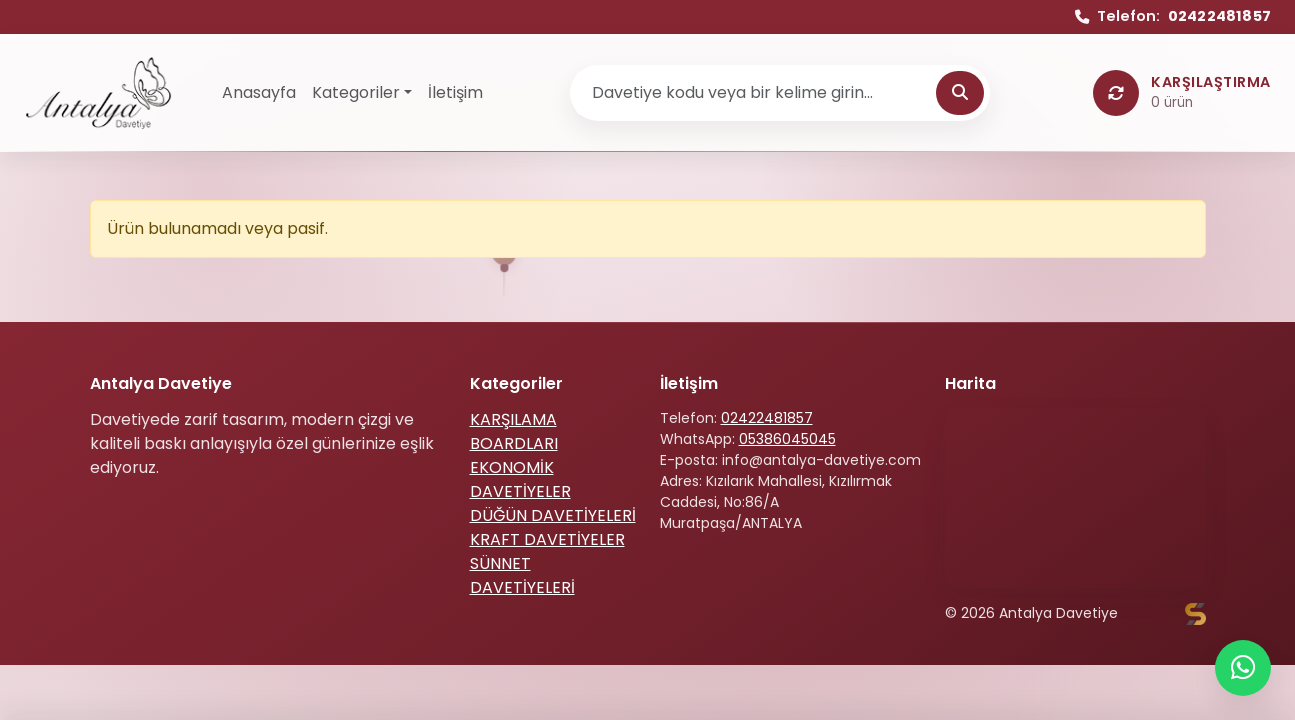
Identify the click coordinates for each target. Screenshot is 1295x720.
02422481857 (767, 418)
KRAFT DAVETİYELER (547, 539)
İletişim (455, 92)
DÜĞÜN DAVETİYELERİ (553, 515)
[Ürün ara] (756, 93)
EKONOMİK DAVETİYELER (520, 479)
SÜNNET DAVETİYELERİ (522, 575)
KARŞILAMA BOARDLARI (514, 431)
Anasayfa (259, 92)
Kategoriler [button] (356, 92)
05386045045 (787, 439)
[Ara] (960, 93)
